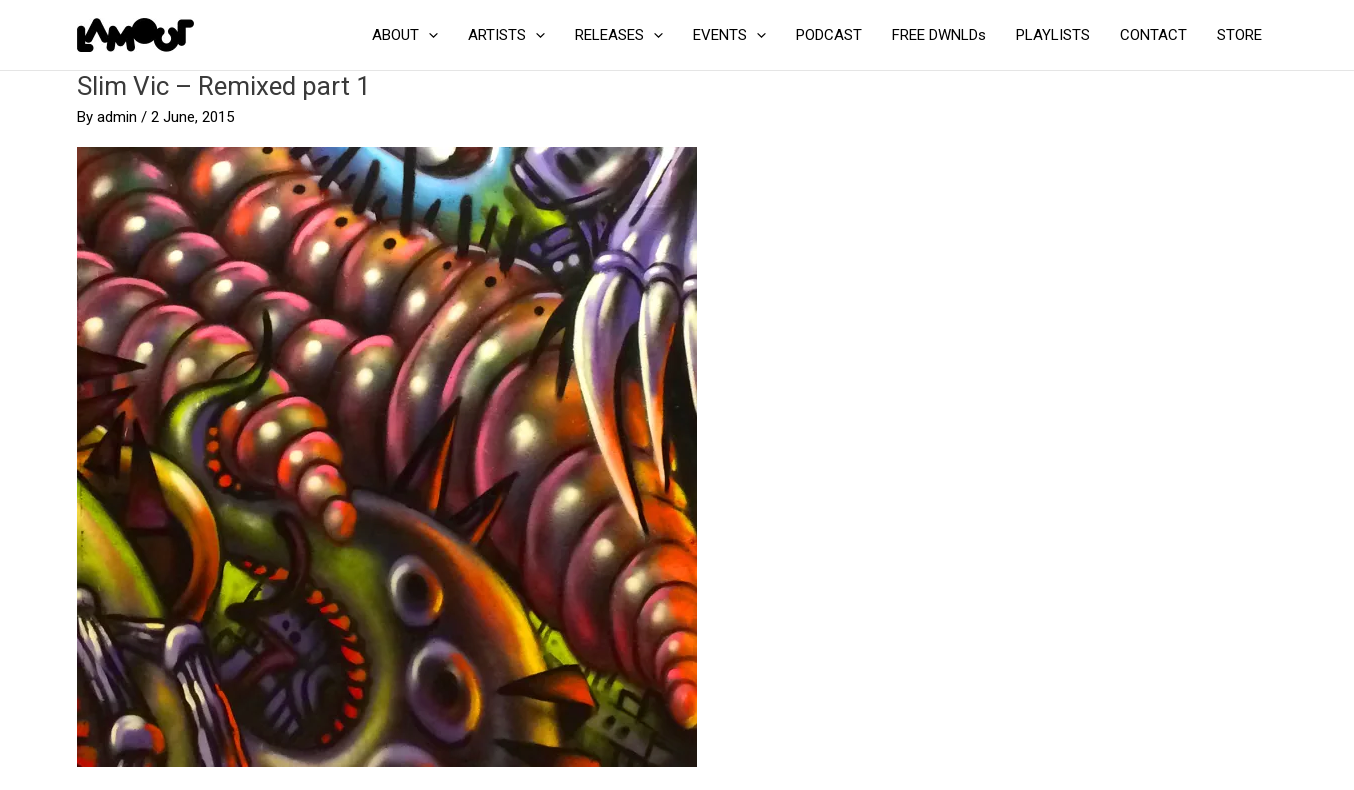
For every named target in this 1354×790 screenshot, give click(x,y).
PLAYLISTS (1053, 35)
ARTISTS (506, 35)
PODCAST (829, 35)
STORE (1239, 35)
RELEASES (619, 35)
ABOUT (405, 35)
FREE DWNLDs (939, 35)
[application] (428, 35)
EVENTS (729, 35)
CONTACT (1153, 35)
